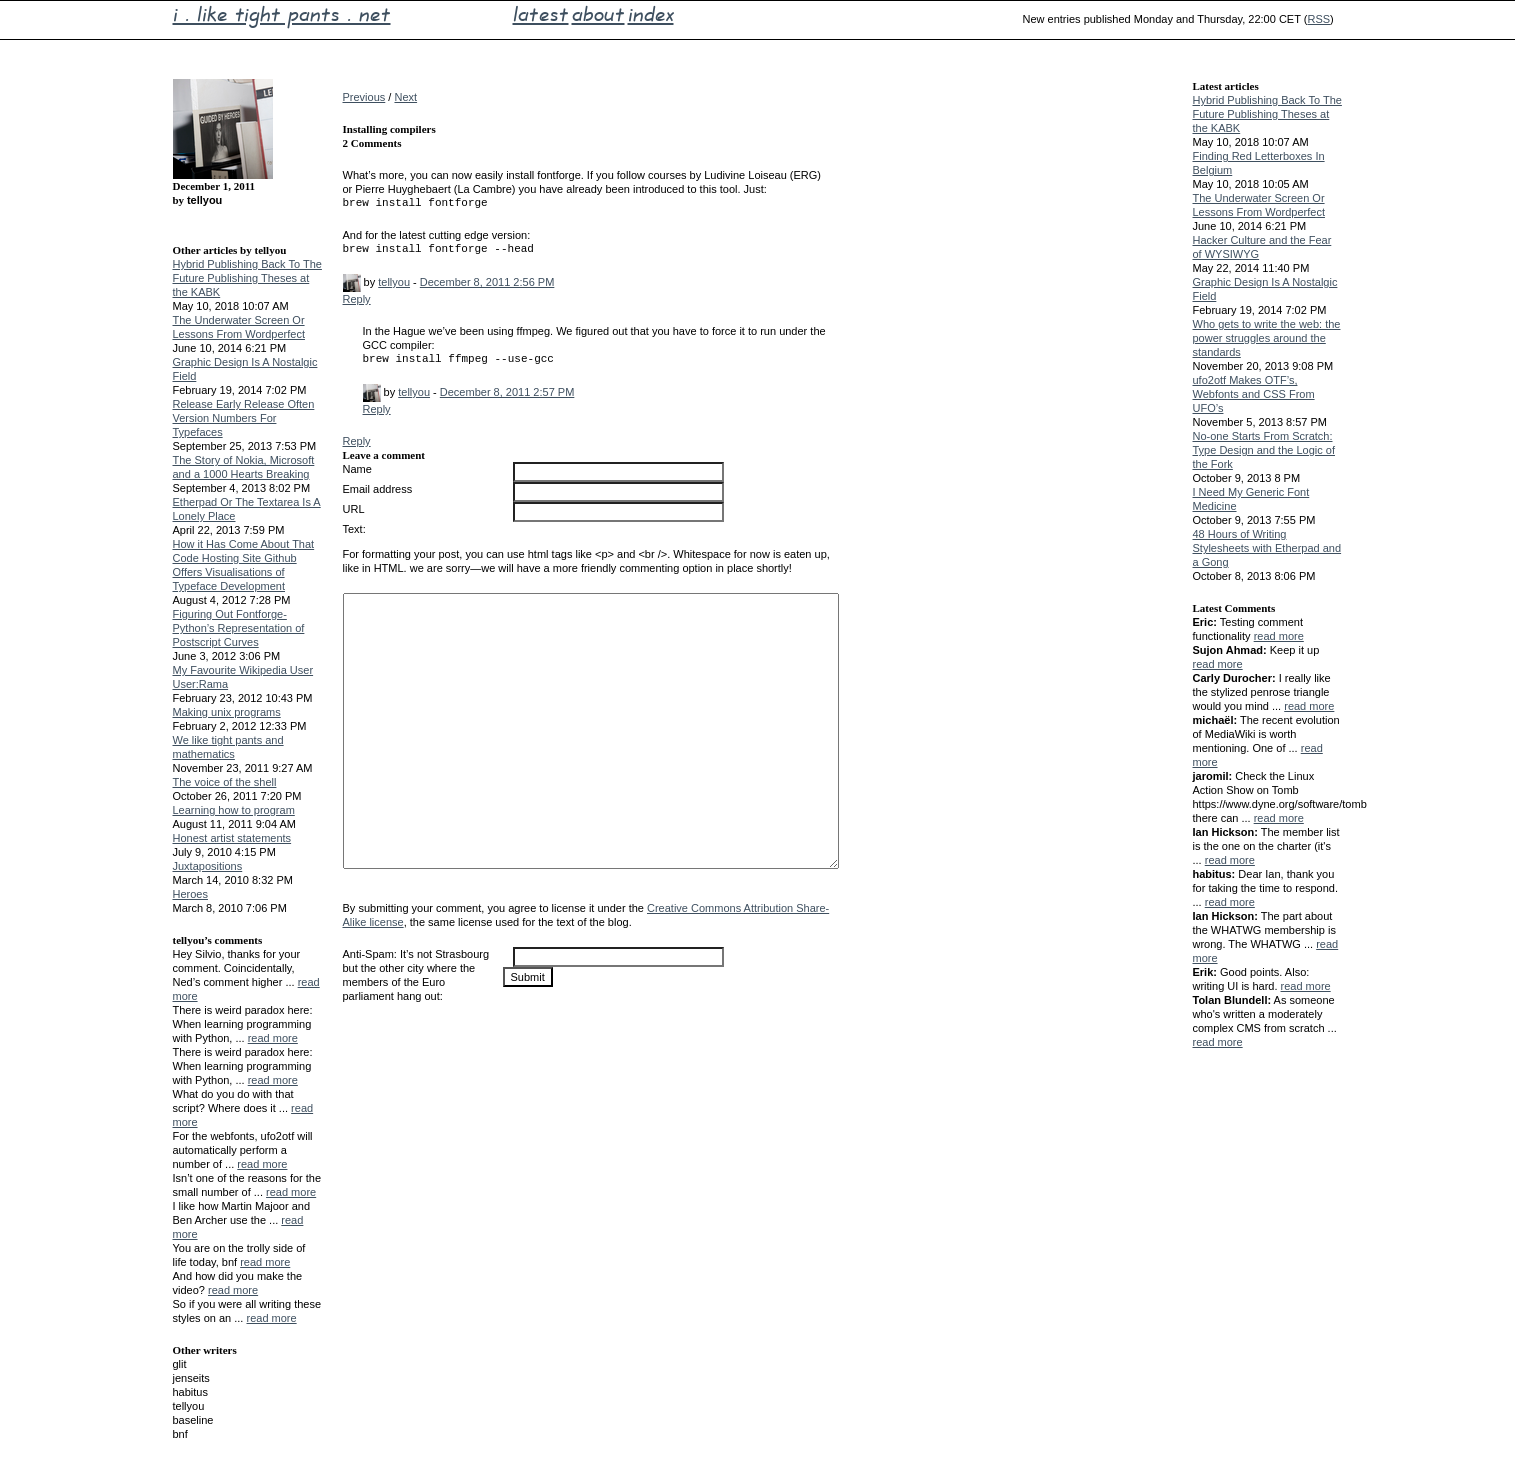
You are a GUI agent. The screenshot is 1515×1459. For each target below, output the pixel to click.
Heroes (190, 894)
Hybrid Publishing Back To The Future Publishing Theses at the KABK (247, 278)
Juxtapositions (208, 866)
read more (273, 1038)
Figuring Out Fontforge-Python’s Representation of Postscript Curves (239, 628)
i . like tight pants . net (282, 14)
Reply (357, 299)
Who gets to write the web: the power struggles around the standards (1267, 338)
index (651, 14)
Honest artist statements (232, 838)
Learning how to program (234, 810)
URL (354, 509)
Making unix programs (227, 712)
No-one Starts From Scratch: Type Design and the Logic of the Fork (1264, 450)
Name (357, 469)
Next (405, 97)
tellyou (394, 282)
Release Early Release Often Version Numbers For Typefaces (244, 418)
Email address (378, 489)
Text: (354, 529)
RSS (1318, 19)
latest (541, 14)
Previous (364, 97)
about (598, 14)
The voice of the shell (225, 782)
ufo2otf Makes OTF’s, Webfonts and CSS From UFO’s (1254, 394)
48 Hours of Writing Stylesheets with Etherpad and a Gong (1267, 548)
